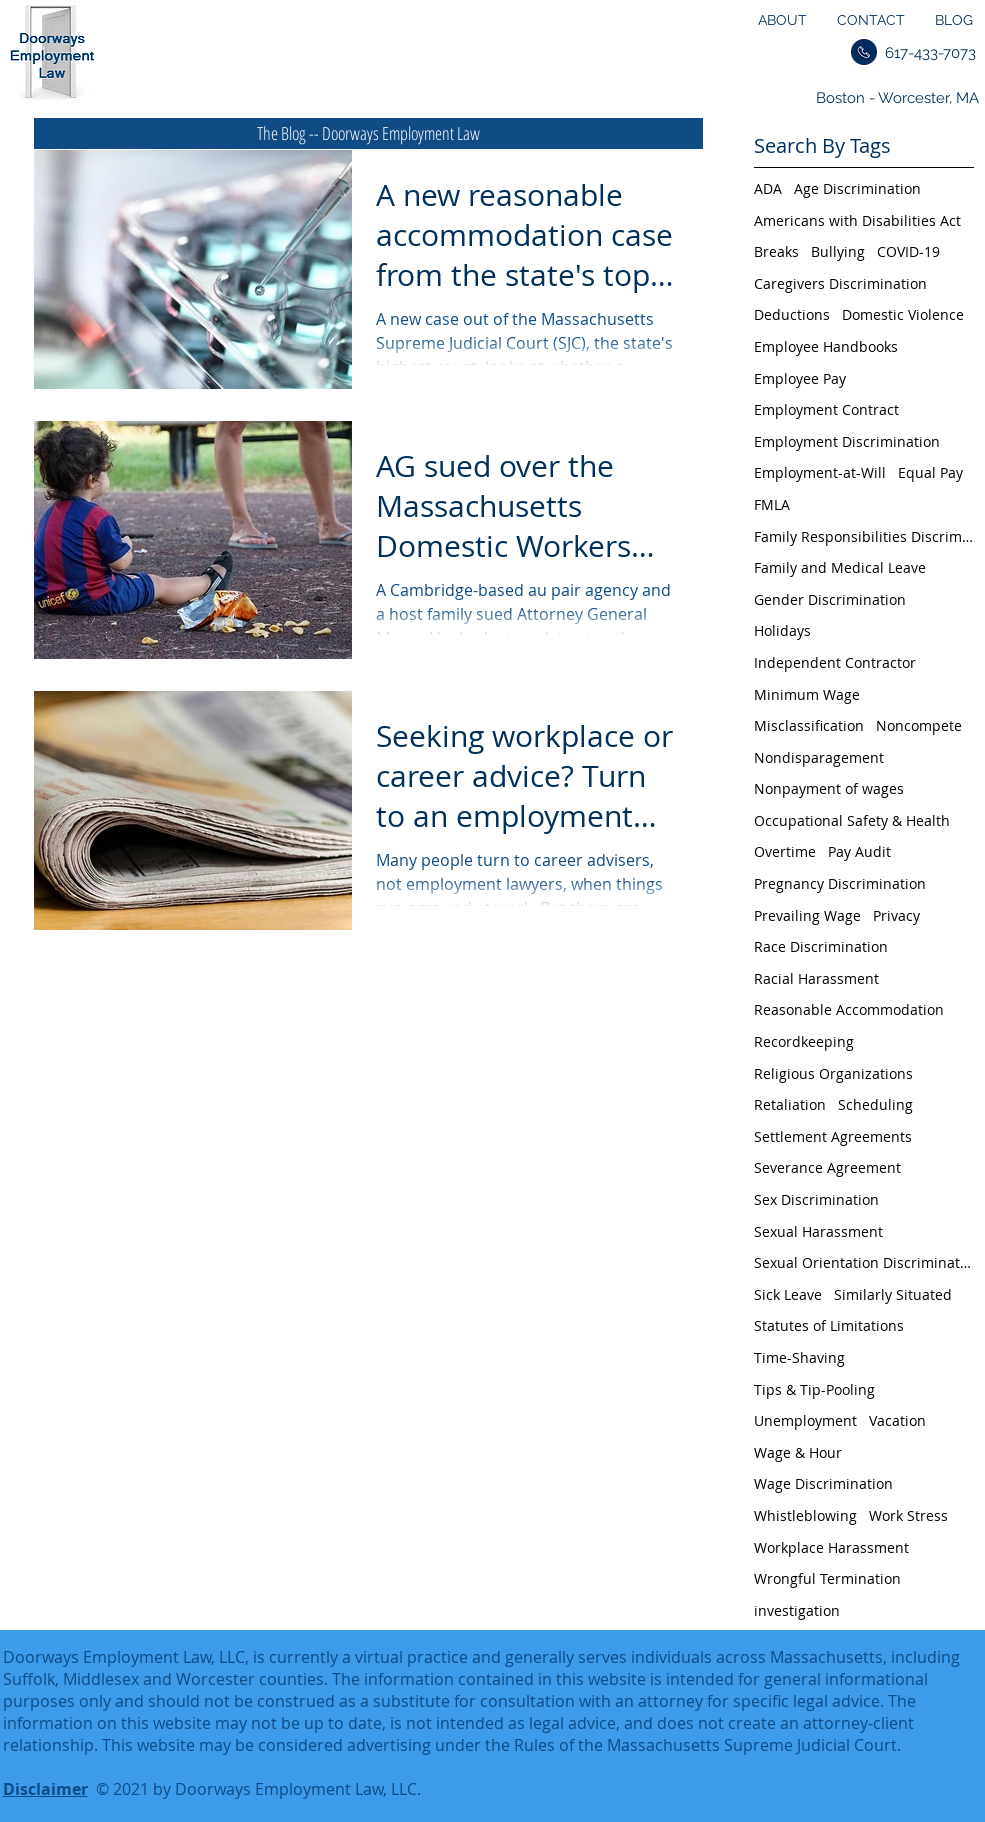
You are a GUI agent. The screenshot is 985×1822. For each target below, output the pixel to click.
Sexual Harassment (818, 1231)
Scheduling (875, 1104)
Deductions (792, 314)
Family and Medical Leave (840, 567)
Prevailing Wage (807, 915)
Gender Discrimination (830, 599)
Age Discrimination (857, 188)
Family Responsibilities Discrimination (864, 536)
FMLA (772, 504)
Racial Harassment (816, 978)
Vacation (897, 1420)
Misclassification (809, 725)
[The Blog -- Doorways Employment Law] (368, 133)
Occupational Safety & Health (852, 820)
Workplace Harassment (831, 1547)
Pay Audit (859, 851)
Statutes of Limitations (829, 1325)
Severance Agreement (827, 1167)
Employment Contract (826, 409)
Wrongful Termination (827, 1578)
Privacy (896, 915)
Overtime (785, 851)
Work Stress (908, 1515)
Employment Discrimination (847, 441)
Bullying (838, 251)
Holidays (782, 630)
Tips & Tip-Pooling (814, 1389)
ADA (768, 188)
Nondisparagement (819, 757)
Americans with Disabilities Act (857, 220)
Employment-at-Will (820, 472)
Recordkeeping (804, 1041)
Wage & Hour (798, 1452)
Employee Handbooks (826, 346)
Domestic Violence (903, 314)
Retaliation (790, 1104)
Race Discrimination (821, 946)
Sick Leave (788, 1294)
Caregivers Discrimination (840, 283)
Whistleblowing (805, 1515)
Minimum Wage (807, 694)
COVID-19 (908, 251)
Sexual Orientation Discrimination (864, 1262)
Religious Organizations (833, 1073)
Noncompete (919, 725)
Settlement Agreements (833, 1136)
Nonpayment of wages (829, 788)
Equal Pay (930, 472)
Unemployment (805, 1420)
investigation (797, 1610)
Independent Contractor (835, 662)
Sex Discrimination (816, 1199)
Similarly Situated (893, 1294)
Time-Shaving (799, 1357)
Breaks (776, 251)
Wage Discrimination (823, 1483)
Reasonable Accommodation (849, 1009)
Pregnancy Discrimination (840, 883)
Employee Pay (800, 378)
